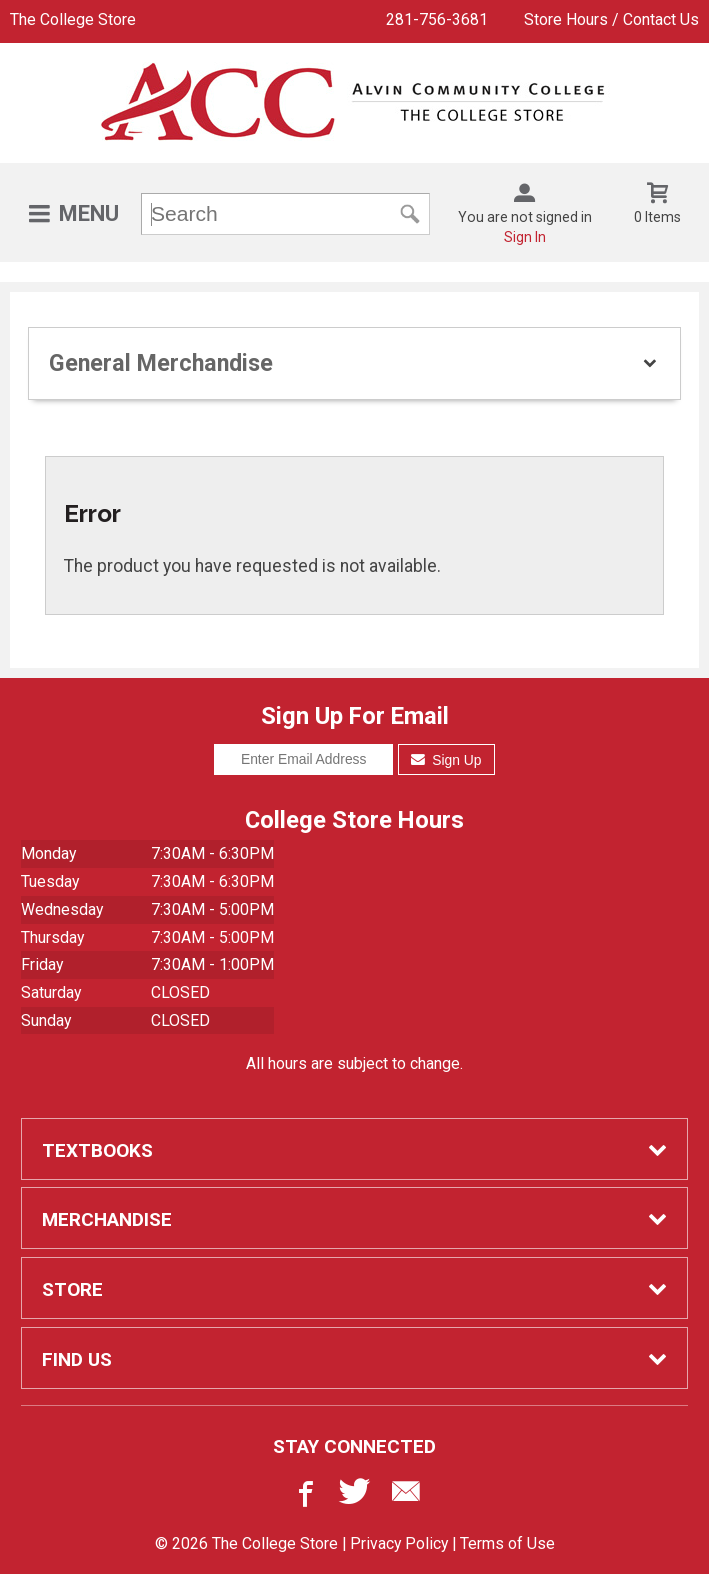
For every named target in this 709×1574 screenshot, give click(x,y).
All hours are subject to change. (354, 1063)
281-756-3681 (437, 19)
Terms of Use (507, 1543)
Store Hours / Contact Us (611, 19)
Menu (89, 213)
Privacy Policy (399, 1543)
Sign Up (446, 760)
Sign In (525, 237)
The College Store (73, 19)
